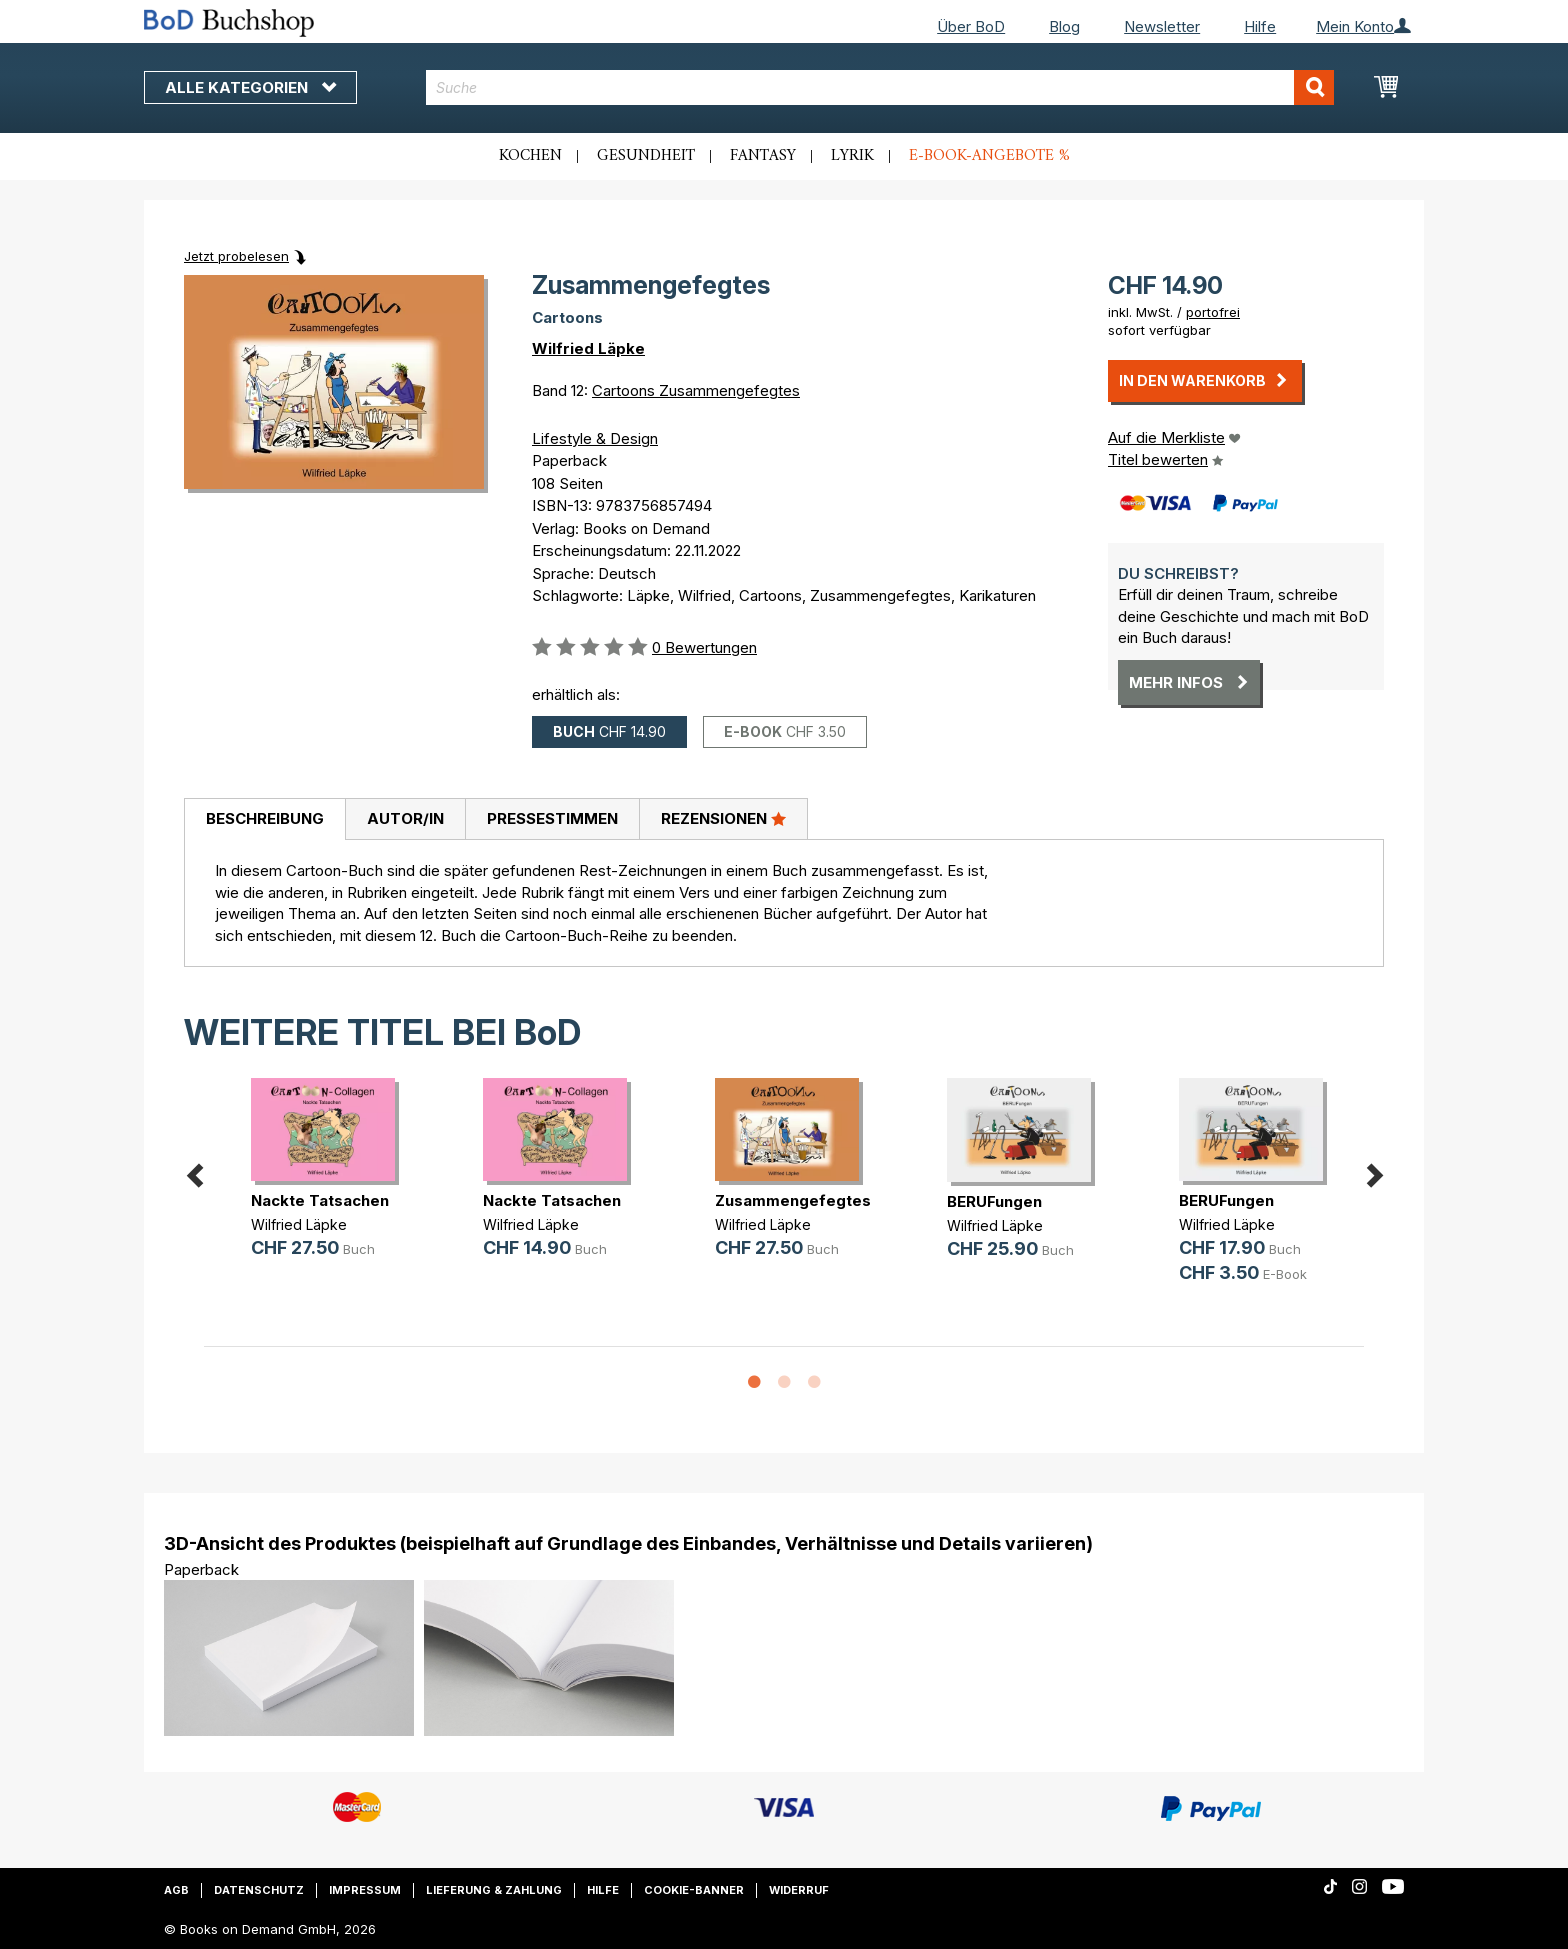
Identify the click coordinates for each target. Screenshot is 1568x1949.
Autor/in (405, 818)
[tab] (264, 820)
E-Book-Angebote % (989, 156)
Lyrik (852, 156)
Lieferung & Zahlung (494, 1890)
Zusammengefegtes (793, 1200)
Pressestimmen (552, 818)
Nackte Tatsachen (320, 1200)
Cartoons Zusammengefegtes (696, 390)
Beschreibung (265, 818)
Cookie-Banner (694, 1890)
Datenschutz (259, 1890)
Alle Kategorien (250, 87)
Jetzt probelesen (236, 256)
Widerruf (799, 1890)
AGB (176, 1890)
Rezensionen (723, 818)
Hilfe (1260, 26)
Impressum (365, 1890)
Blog (1064, 26)
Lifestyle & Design (595, 438)
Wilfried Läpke (588, 348)
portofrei (1213, 312)
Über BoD (971, 26)
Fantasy (763, 156)
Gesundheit (646, 156)
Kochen (530, 156)
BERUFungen (994, 1201)
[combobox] (880, 87)
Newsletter (1162, 26)
